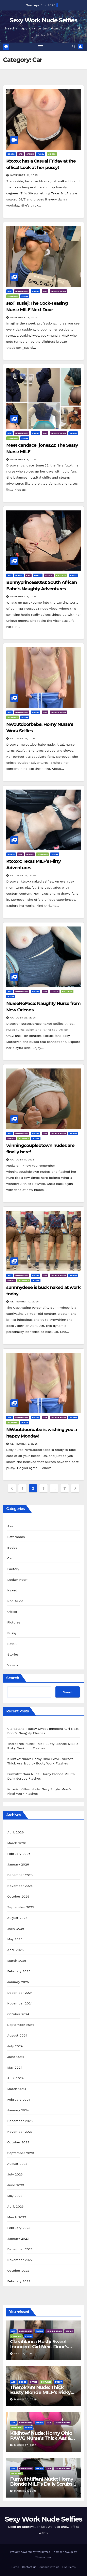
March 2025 (16, 1961)
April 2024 (15, 2078)
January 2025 (18, 1982)
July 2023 (15, 2174)
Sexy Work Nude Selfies (43, 20)
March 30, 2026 (25, 2399)
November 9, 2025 (23, 459)
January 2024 (18, 2110)
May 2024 (14, 2067)
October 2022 (18, 2270)
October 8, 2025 (22, 1159)
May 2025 (14, 1939)
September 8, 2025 (24, 1443)
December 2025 (20, 1875)
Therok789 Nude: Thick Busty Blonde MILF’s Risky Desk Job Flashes (40, 2392)
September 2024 (20, 2025)
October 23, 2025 (23, 1017)
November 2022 (20, 2260)
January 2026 (18, 1864)
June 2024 (15, 2057)
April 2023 (15, 2206)
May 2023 (14, 2196)
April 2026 (15, 1832)
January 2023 (18, 2238)
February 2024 (18, 2099)
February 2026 (18, 1854)
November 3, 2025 (23, 596)
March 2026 (16, 1843)
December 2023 (20, 2121)
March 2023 (16, 2217)
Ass (9, 291)
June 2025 (15, 1928)
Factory (13, 1569)
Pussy (40, 154)
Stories (13, 1654)
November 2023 (20, 2132)
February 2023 (18, 2228)
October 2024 (18, 2014)
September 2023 (20, 2153)
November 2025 (20, 1886)
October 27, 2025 (23, 738)
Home (15, 2567)
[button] (73, 46)
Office (30, 154)
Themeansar (43, 2557)
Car (20, 154)
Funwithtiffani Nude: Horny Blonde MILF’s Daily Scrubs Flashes (41, 2484)
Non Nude (15, 1601)
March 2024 (16, 2089)
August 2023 (17, 2164)
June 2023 (15, 2185)
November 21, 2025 (24, 175)
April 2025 (15, 1950)
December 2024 (20, 1993)
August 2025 (17, 1918)
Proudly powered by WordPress (30, 2551)
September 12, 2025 (24, 1301)
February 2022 (18, 2281)
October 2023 (18, 2142)
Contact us (29, 2567)
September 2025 (20, 1907)
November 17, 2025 (23, 317)
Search (12, 1678)
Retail (11, 1644)
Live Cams (68, 2567)
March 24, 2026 (25, 2490)
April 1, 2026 (23, 2353)
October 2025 (18, 1896)
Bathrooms (21, 291)
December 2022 (20, 2249)
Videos (51, 154)
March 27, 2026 (25, 2445)
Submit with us (49, 2567)
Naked (73, 433)
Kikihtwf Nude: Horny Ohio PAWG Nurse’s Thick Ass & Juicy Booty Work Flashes (41, 2438)
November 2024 (20, 2003)
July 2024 (15, 2046)
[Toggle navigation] (40, 47)
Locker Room (58, 291)
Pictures (12, 296)
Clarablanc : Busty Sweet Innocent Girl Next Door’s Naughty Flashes (39, 2347)
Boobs (11, 154)
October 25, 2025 (23, 875)
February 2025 (18, 1971)
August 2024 (17, 2035)
